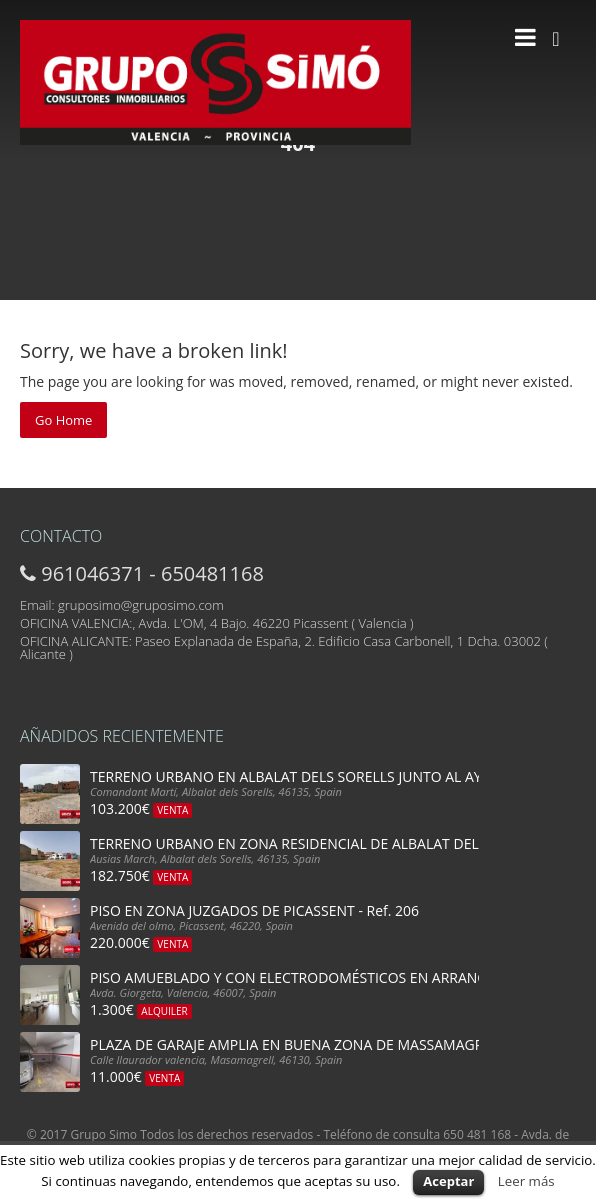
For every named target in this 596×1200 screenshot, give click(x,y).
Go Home (63, 420)
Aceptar (448, 1181)
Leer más (526, 1181)
